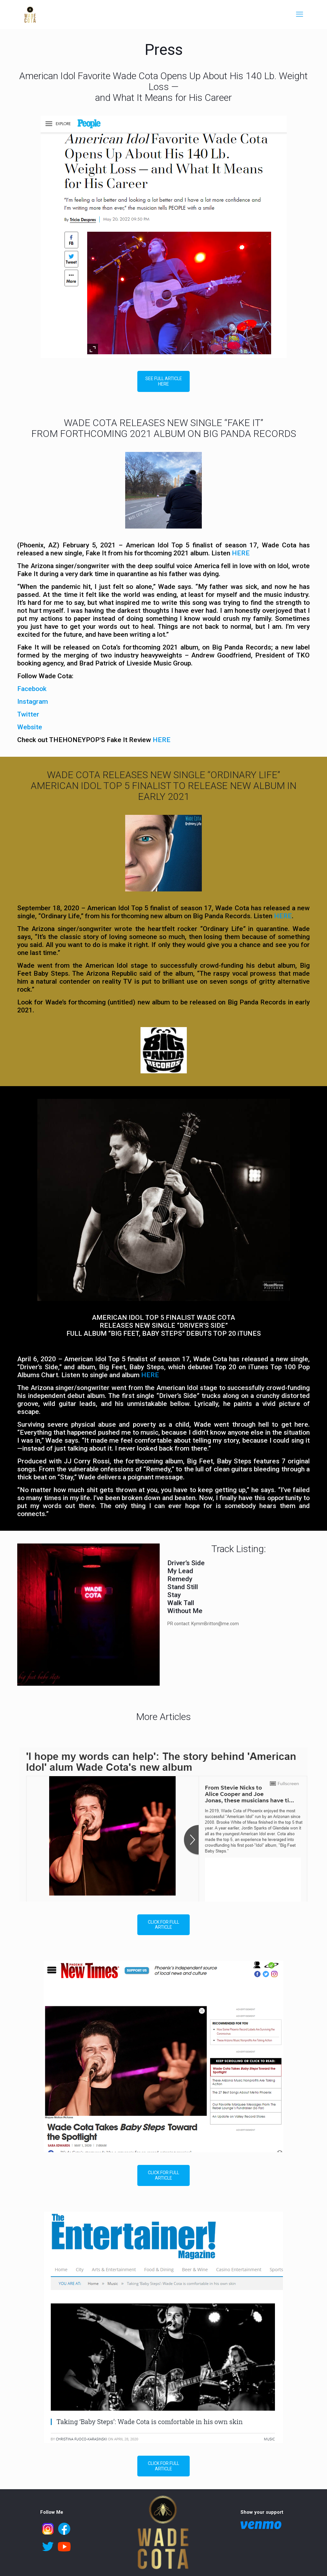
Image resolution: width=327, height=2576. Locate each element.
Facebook (32, 689)
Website (29, 727)
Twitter (28, 714)
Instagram (32, 701)
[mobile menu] (299, 14)
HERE (241, 553)
